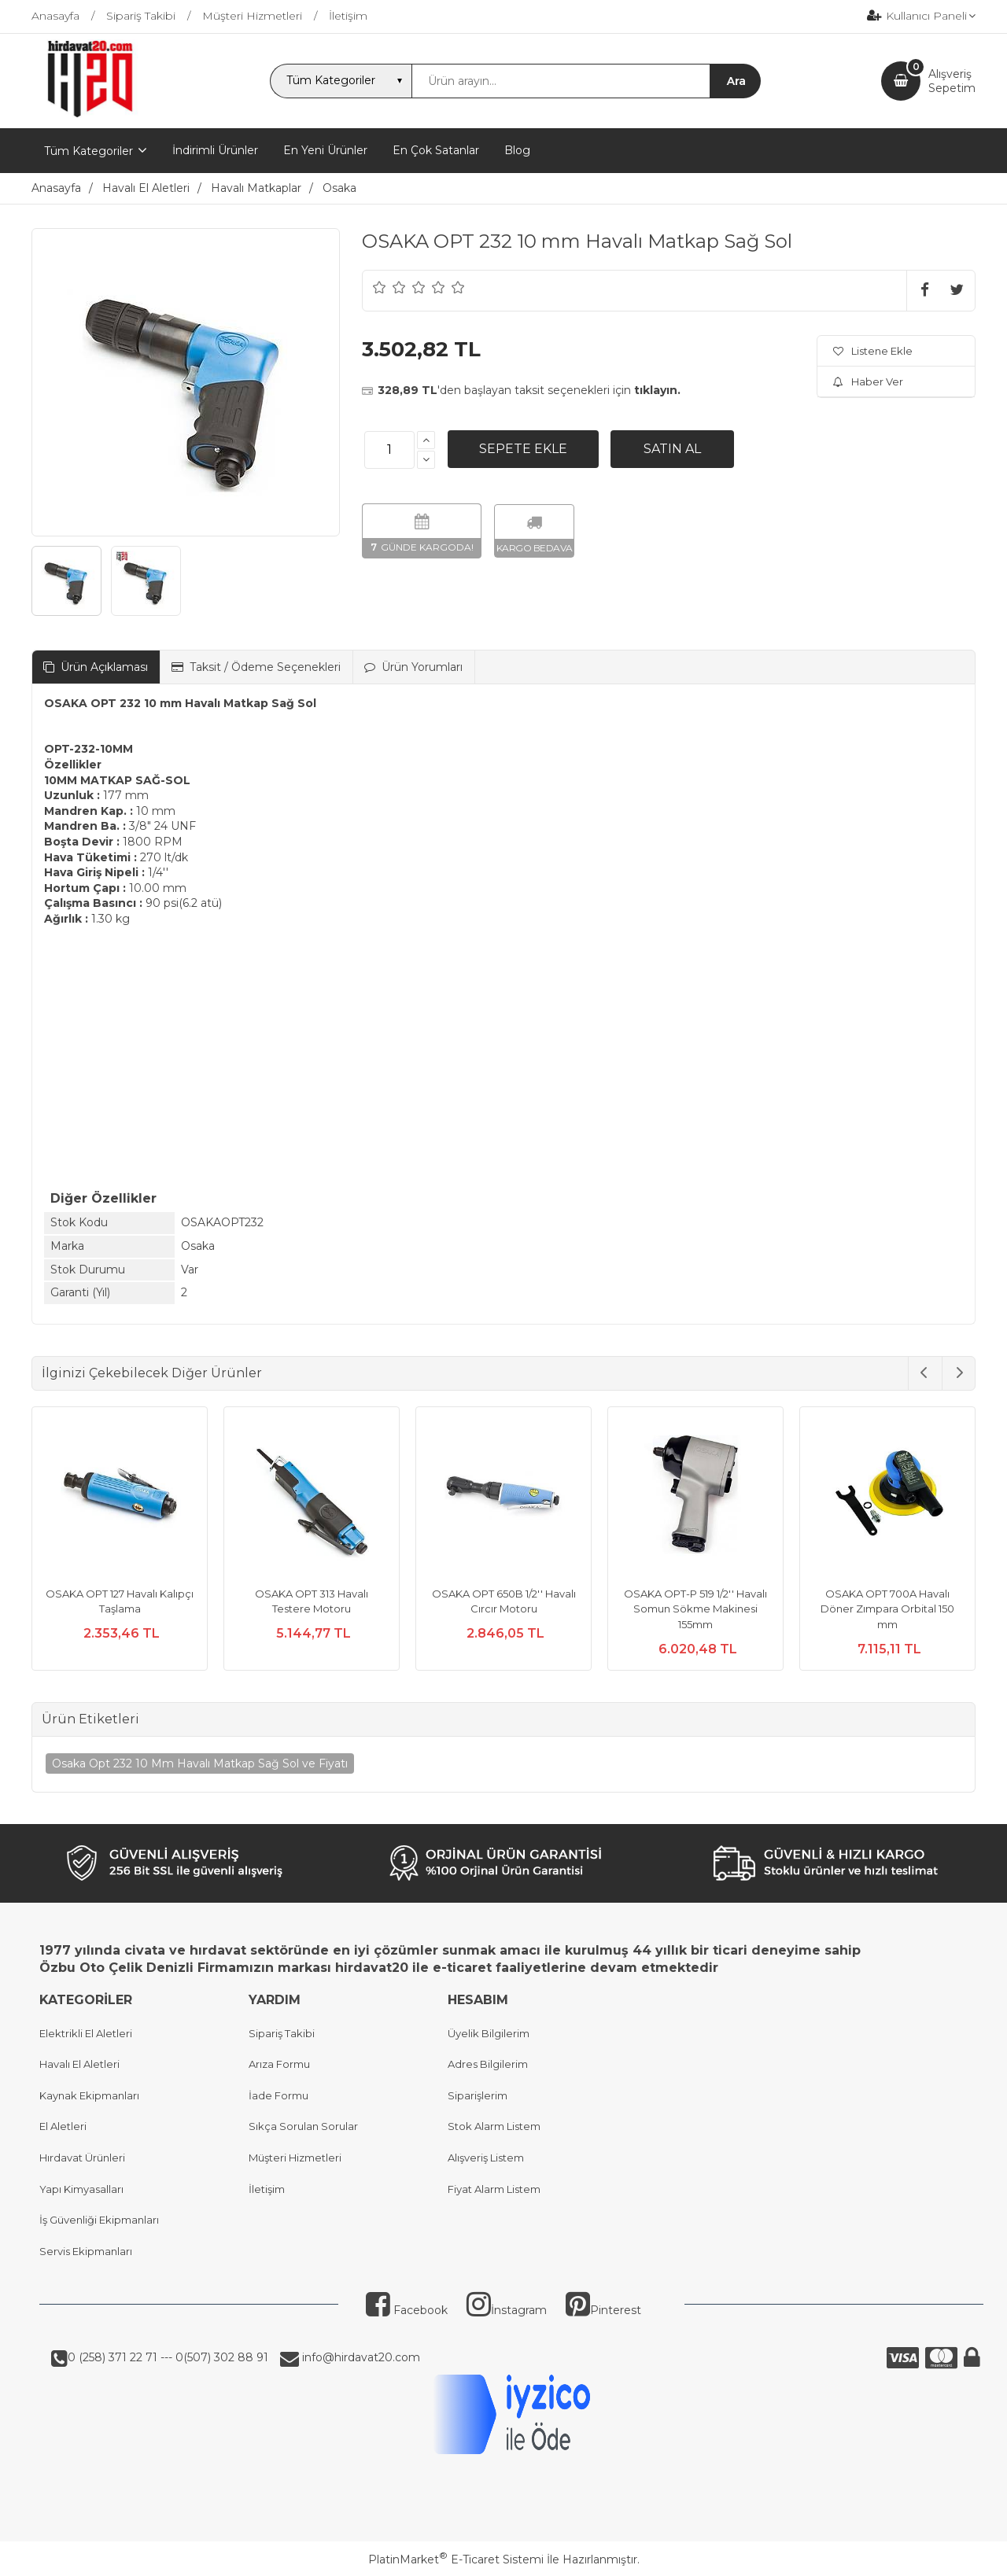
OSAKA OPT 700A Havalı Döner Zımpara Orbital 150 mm (887, 1609)
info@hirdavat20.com (359, 2357)
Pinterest (603, 2310)
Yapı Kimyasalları (81, 2189)
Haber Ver (868, 381)
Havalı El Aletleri (79, 2064)
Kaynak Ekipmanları (89, 2095)
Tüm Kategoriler (88, 151)
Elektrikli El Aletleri (85, 2033)
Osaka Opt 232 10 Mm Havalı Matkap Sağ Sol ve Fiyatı (200, 1763)
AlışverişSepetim (952, 81)
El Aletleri (63, 2126)
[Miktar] (389, 450)
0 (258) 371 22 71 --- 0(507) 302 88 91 (168, 2357)
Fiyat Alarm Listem (494, 2189)
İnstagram (507, 2310)
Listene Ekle (873, 351)
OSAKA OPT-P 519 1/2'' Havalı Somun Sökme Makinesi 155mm (695, 1609)
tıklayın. (657, 390)
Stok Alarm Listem (494, 2126)
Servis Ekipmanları (85, 2251)
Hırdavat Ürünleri (82, 2157)
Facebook (407, 2310)
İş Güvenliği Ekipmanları (99, 2219)
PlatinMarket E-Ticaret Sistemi (456, 2559)
